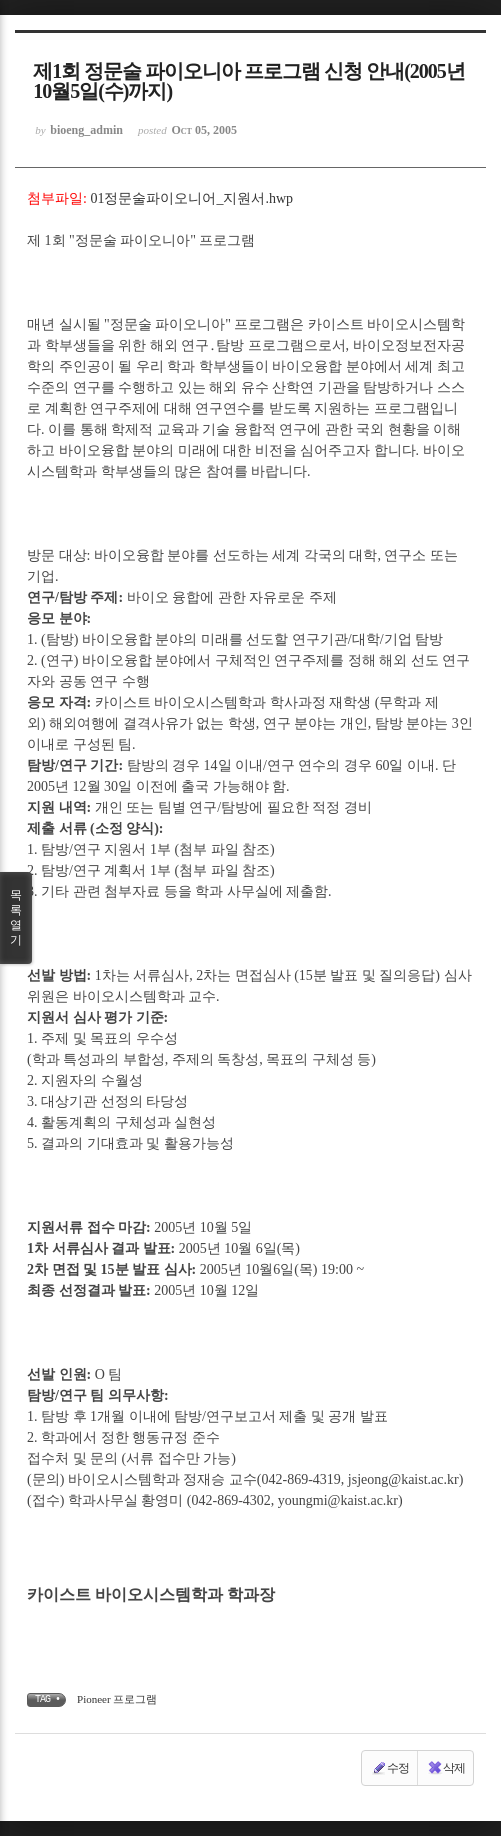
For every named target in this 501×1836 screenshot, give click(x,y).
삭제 (446, 1768)
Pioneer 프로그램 (117, 1699)
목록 (16, 918)
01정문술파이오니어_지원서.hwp (191, 198)
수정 (390, 1768)
